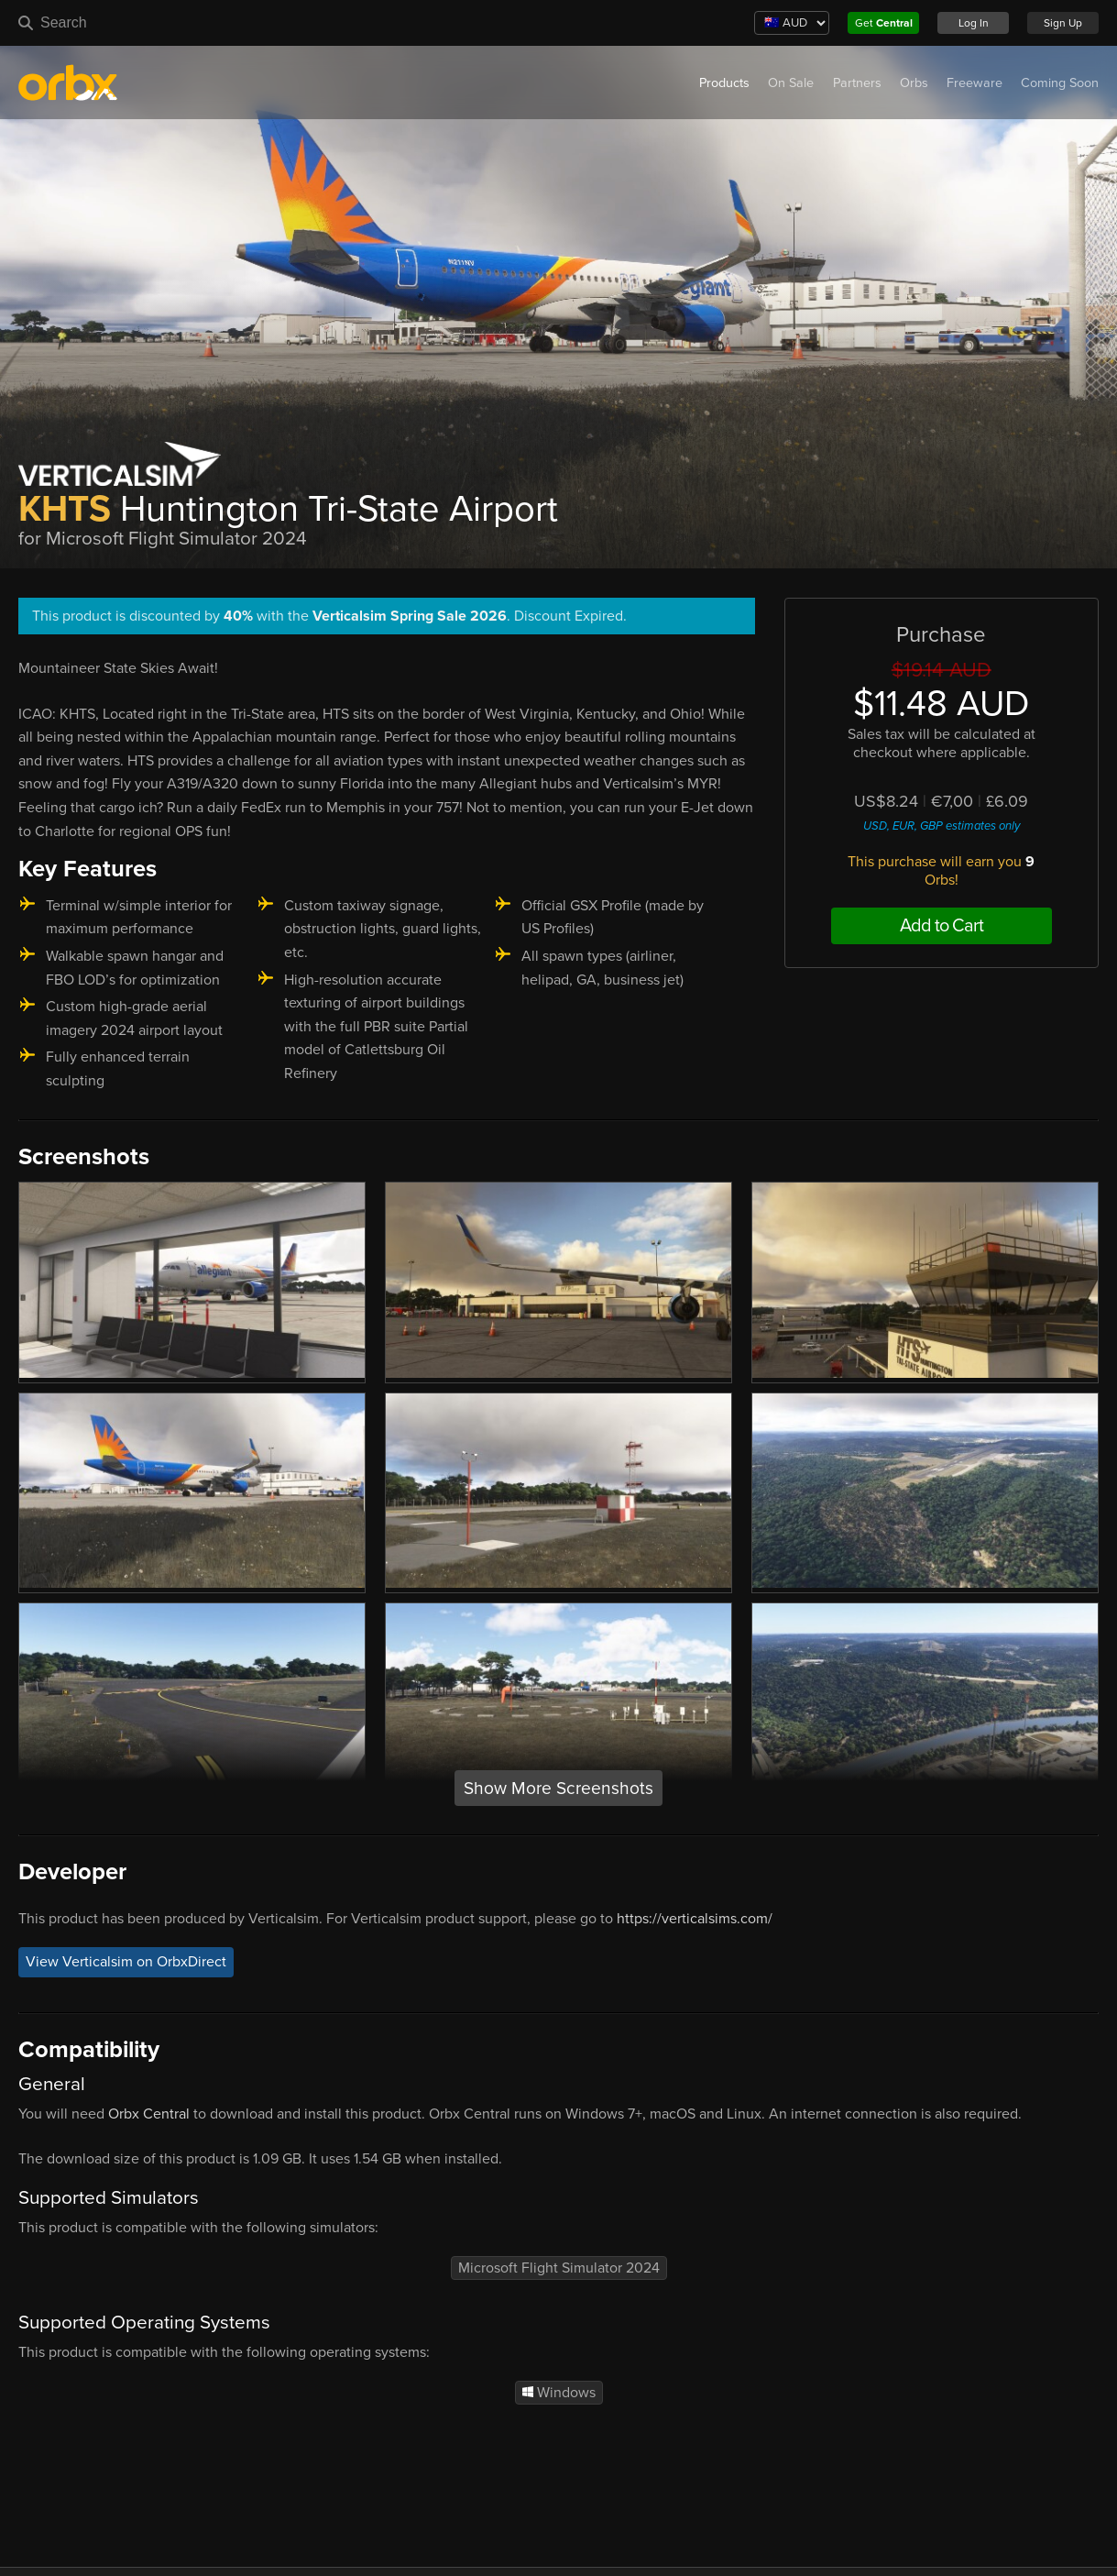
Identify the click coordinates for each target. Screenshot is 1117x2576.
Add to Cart (941, 926)
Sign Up (1063, 23)
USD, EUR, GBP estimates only (941, 826)
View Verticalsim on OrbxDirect (126, 1963)
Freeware (974, 83)
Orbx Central (149, 2114)
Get (884, 23)
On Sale (791, 83)
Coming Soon (1060, 83)
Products (724, 83)
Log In (973, 23)
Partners (857, 83)
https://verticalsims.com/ (694, 1919)
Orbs (914, 83)
